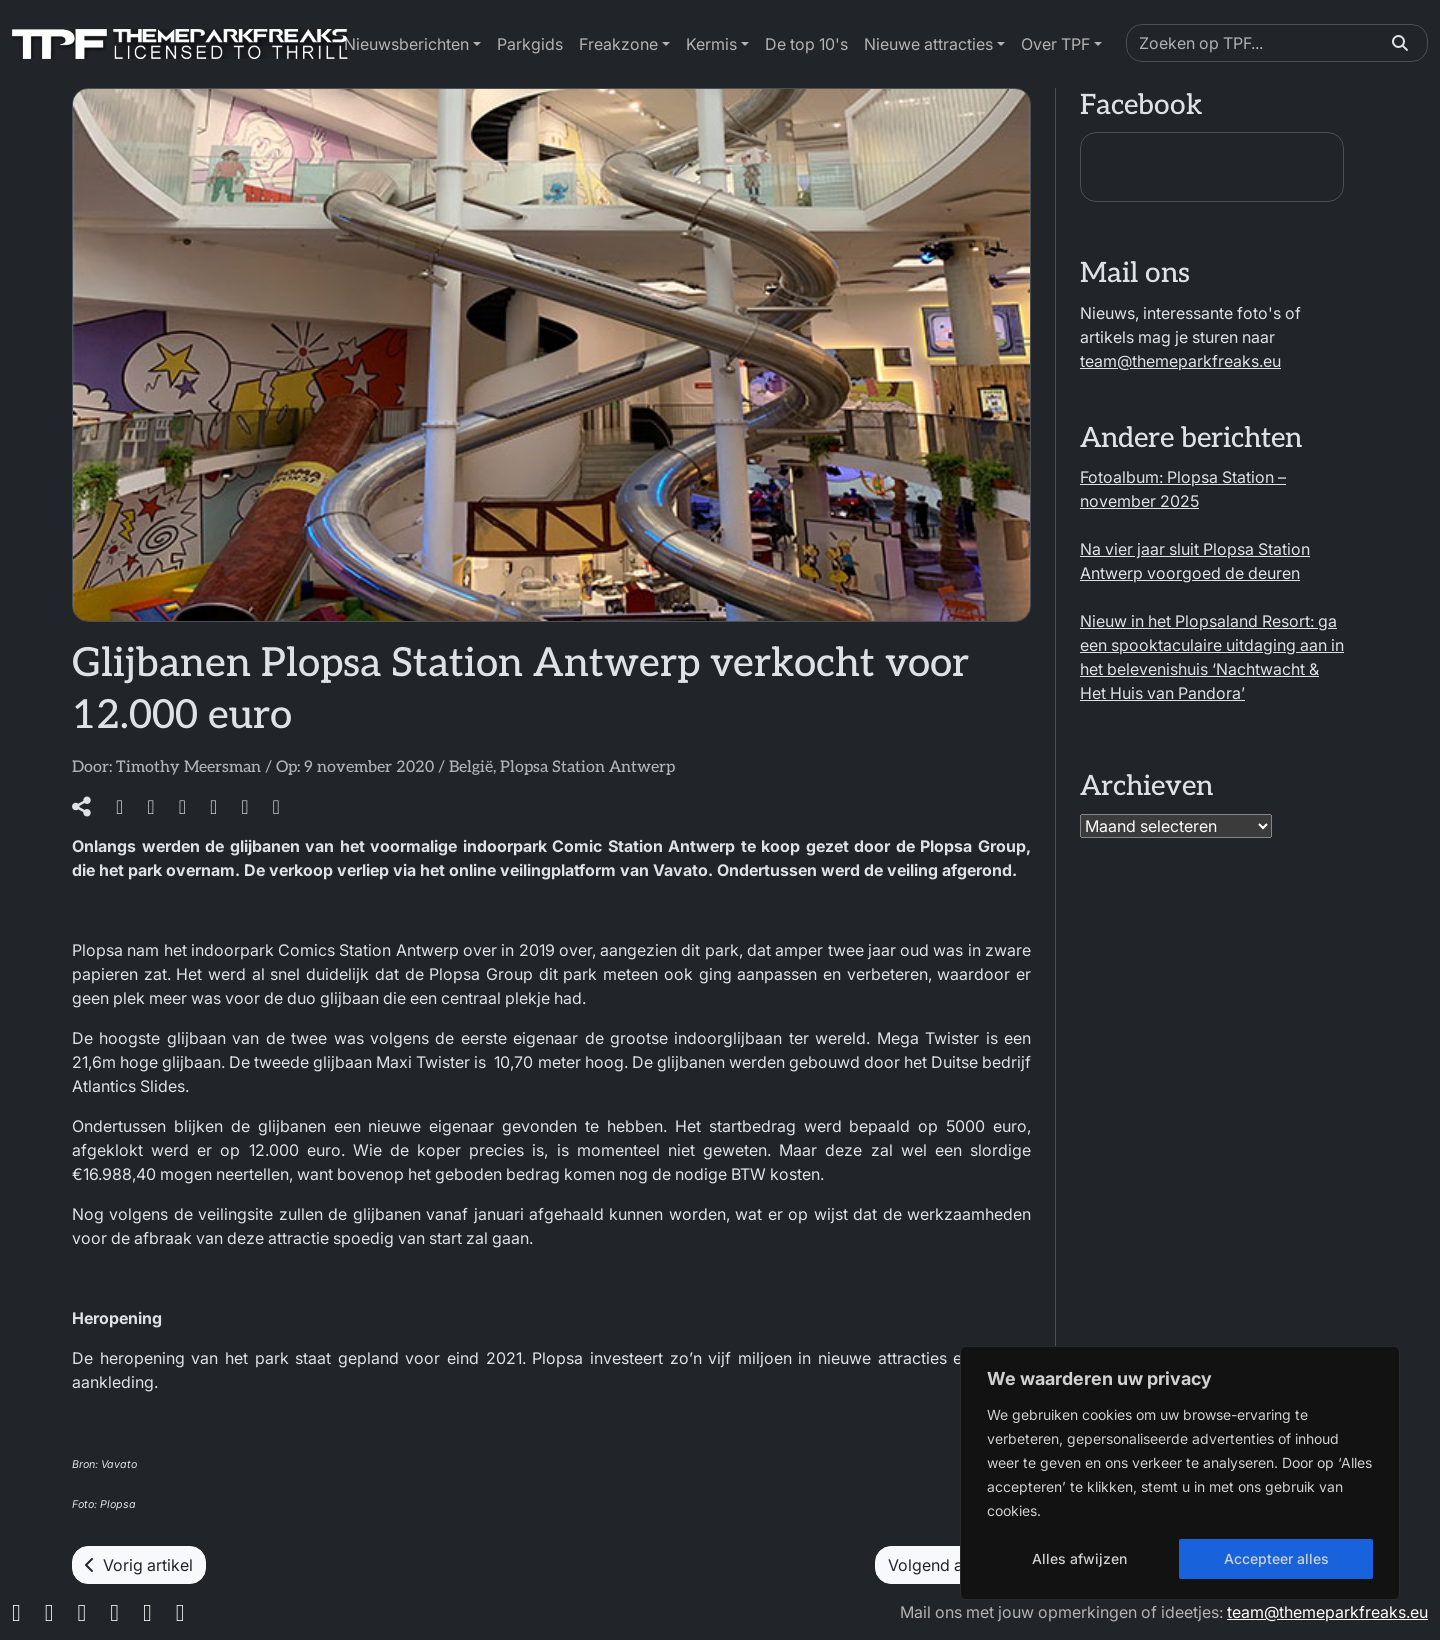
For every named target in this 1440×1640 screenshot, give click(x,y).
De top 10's (806, 44)
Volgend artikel (953, 1565)
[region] (1180, 1473)
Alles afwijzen (1079, 1558)
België (471, 767)
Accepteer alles (1276, 1558)
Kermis (711, 44)
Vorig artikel (139, 1565)
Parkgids (530, 44)
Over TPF (1055, 44)
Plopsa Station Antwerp (587, 767)
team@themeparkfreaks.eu (1180, 361)
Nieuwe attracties (928, 44)
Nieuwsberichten (406, 44)
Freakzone (618, 44)
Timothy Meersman (188, 767)
